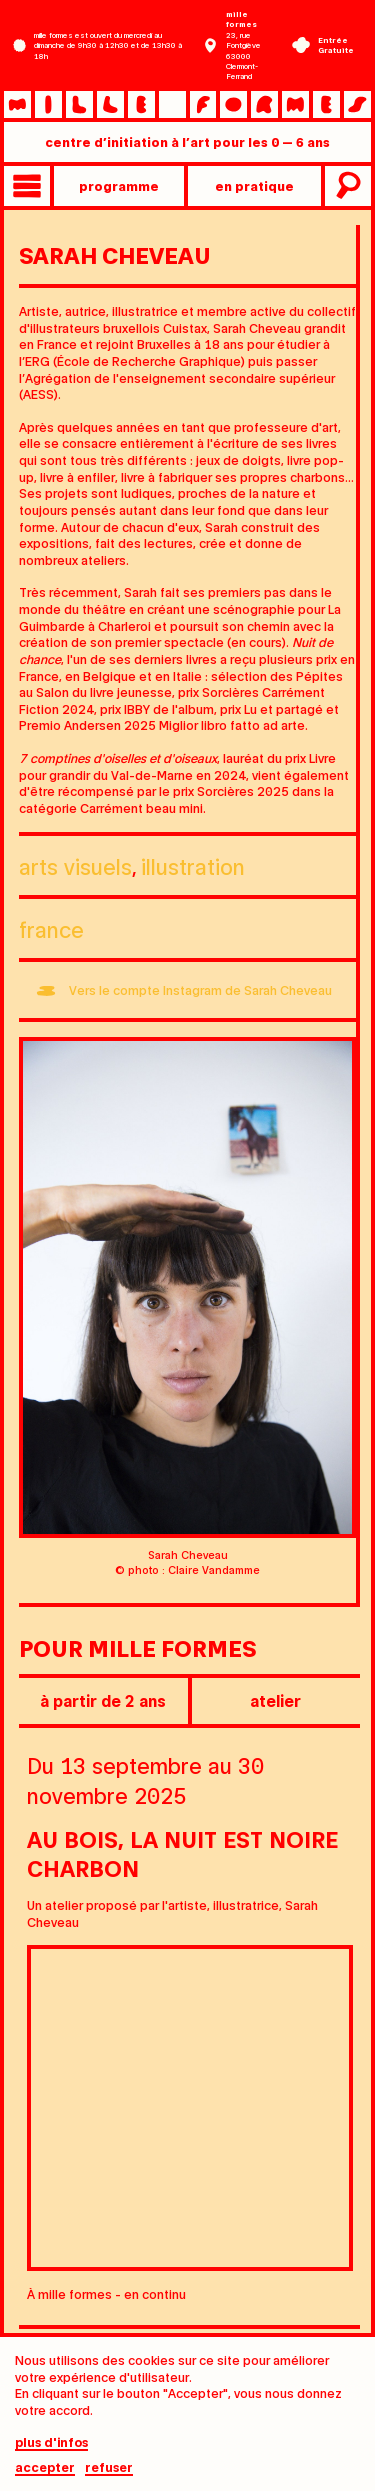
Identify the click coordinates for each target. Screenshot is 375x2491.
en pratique (254, 185)
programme (119, 185)
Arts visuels (75, 865)
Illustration (193, 865)
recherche (346, 186)
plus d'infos (51, 2450)
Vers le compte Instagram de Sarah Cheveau (200, 989)
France (51, 928)
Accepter (45, 2474)
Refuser (109, 2474)
